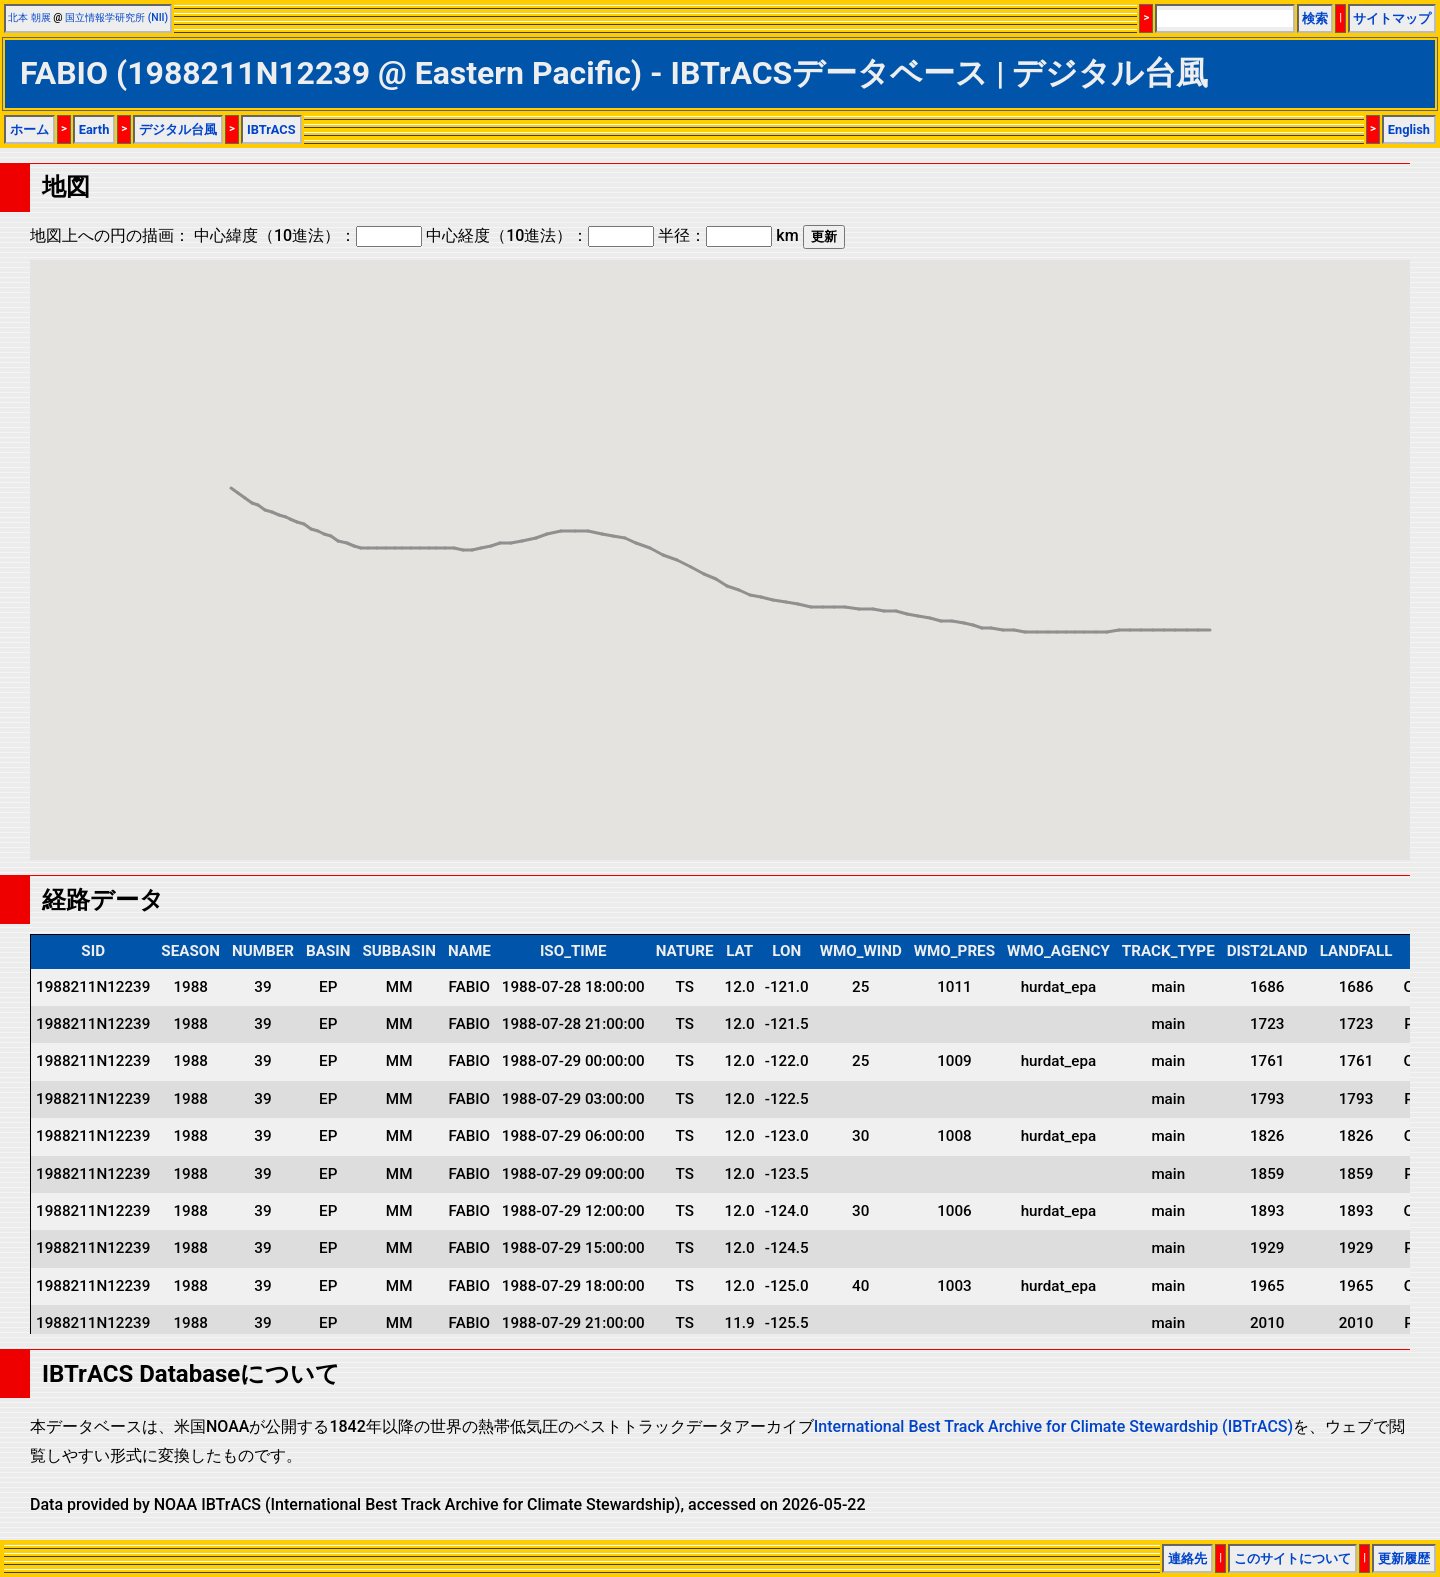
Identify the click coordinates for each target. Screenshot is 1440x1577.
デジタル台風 (178, 129)
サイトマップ (1392, 18)
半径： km (728, 235)
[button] (1025, 613)
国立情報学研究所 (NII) (116, 17)
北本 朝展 (29, 17)
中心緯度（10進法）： (308, 235)
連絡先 (1187, 1558)
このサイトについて (1292, 1558)
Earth (94, 129)
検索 (1315, 18)
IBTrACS (271, 129)
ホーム (29, 129)
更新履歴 (1404, 1558)
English (1409, 129)
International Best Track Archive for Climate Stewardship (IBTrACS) (1053, 1426)
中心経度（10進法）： (540, 235)
